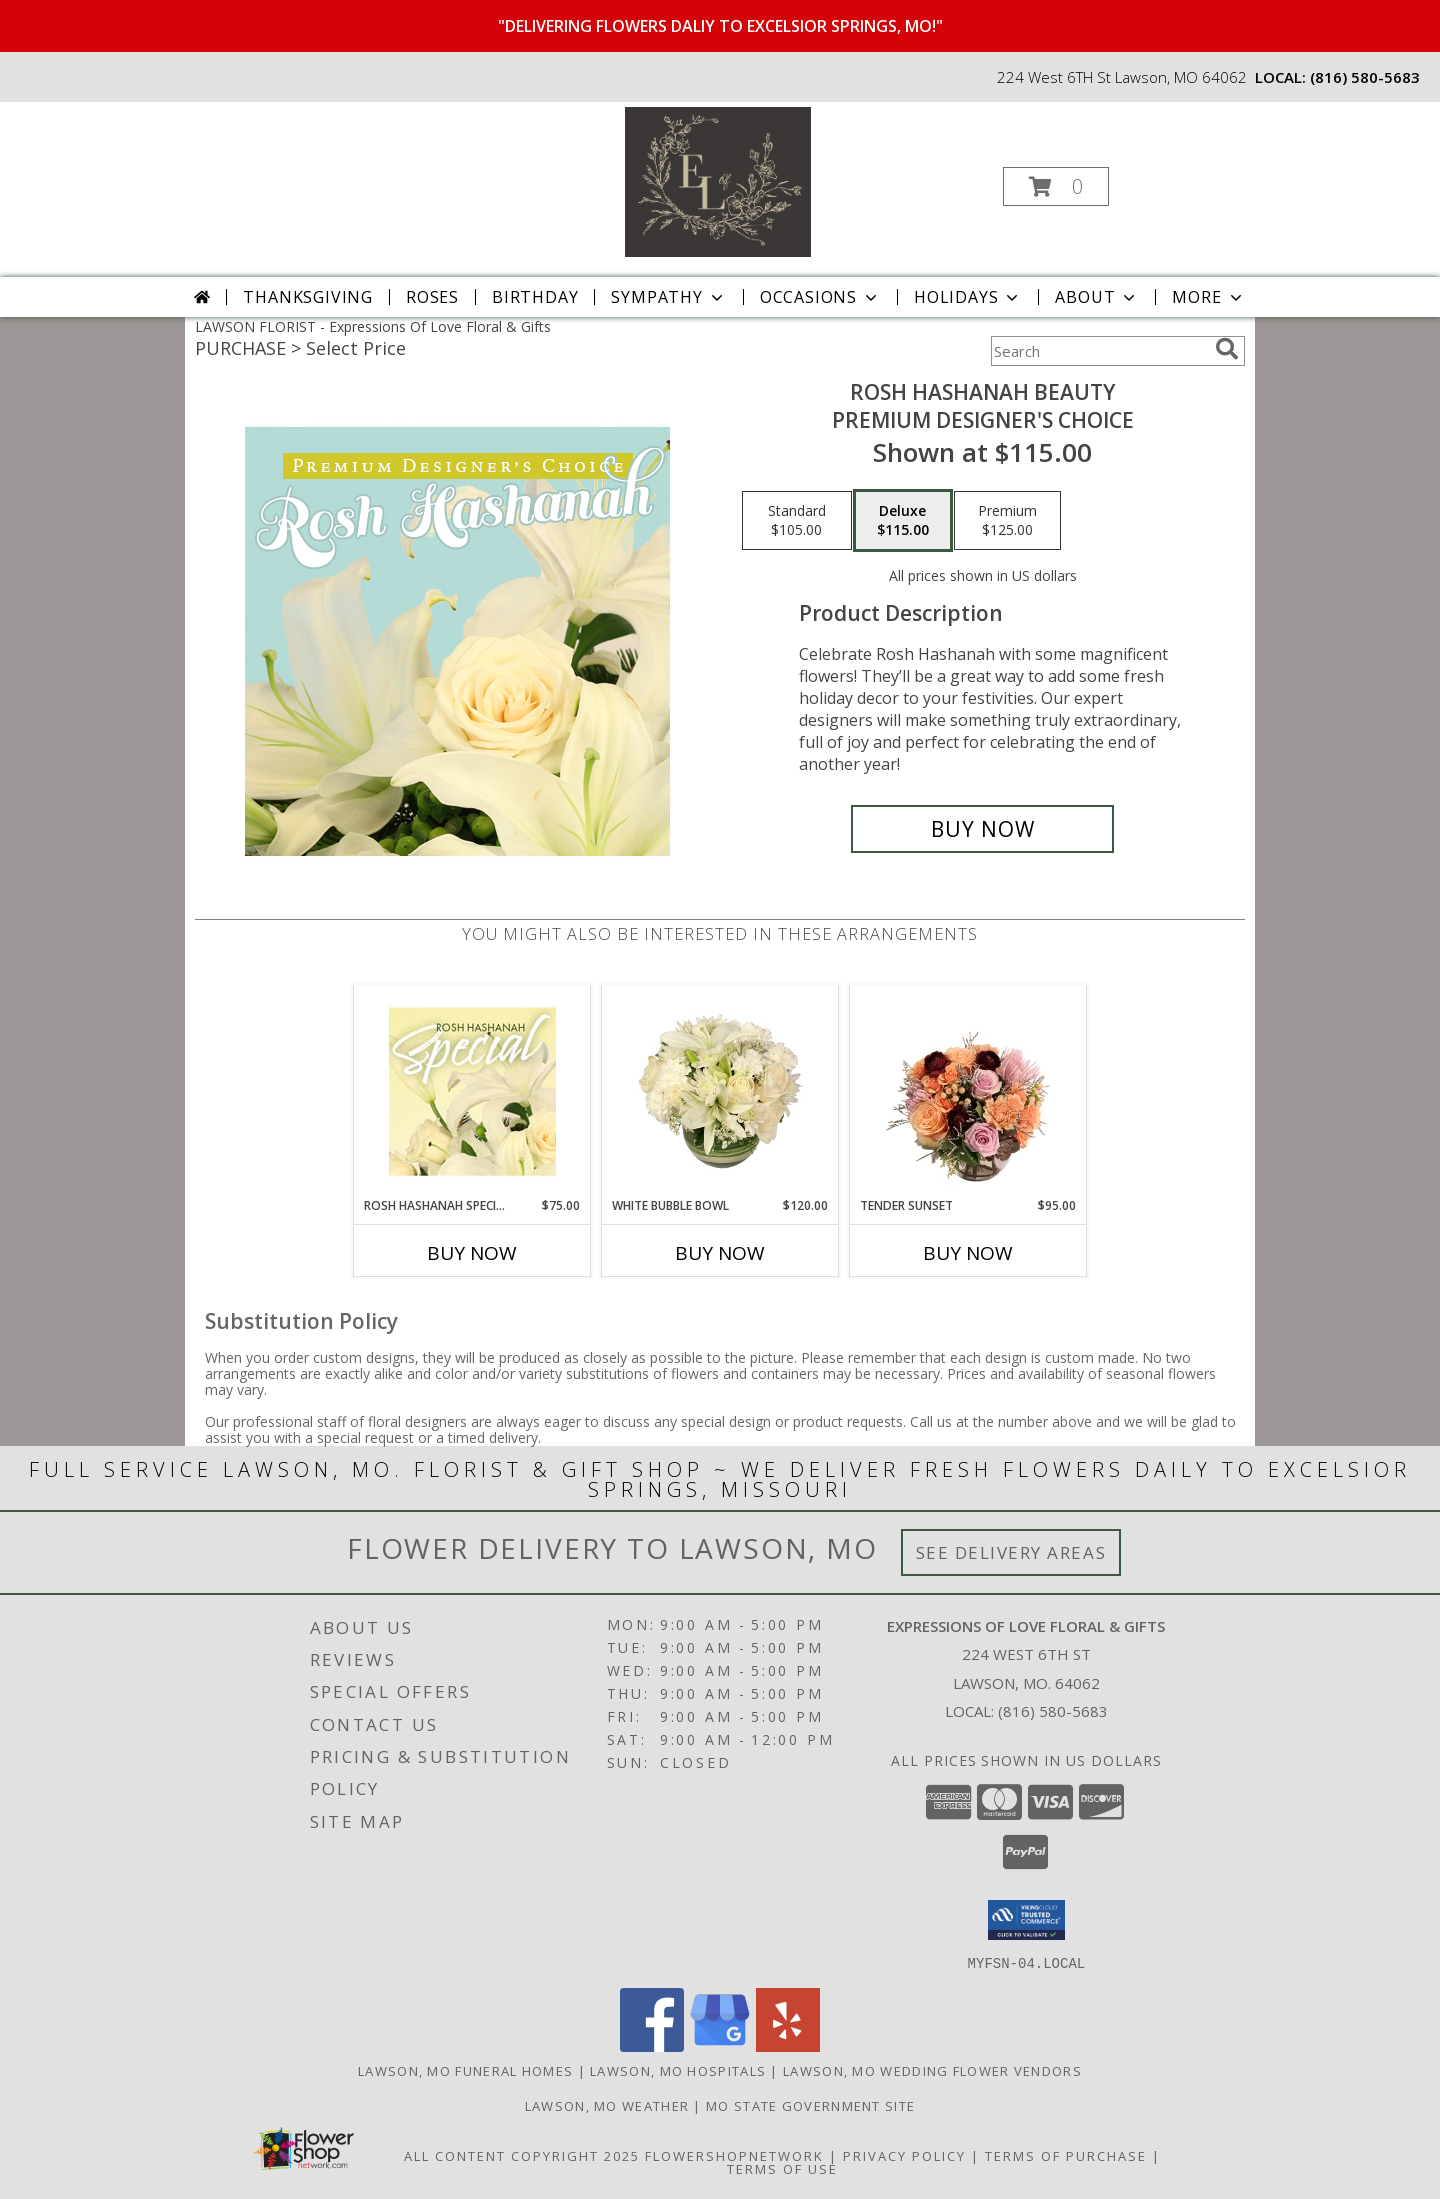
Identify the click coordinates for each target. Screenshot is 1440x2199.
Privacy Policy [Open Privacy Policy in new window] (904, 2155)
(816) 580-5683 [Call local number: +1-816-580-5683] (1365, 77)
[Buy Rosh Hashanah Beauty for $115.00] (982, 829)
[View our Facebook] (652, 2045)
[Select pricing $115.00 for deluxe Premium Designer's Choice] (903, 521)
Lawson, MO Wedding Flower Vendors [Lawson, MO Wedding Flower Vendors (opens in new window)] (932, 2070)
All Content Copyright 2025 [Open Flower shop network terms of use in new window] (522, 2155)
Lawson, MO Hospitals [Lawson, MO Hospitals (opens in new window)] (678, 2070)
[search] (1227, 349)
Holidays (968, 297)
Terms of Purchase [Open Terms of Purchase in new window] (1066, 2155)
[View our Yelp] (788, 2045)
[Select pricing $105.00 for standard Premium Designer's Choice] (797, 521)
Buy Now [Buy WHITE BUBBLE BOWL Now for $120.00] (720, 1253)
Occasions (820, 297)
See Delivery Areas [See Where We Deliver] (1011, 1552)
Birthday (535, 297)
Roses (432, 297)
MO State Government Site (810, 2105)
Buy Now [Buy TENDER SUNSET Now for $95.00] (968, 1253)
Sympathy (668, 297)
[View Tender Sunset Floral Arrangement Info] (968, 1091)
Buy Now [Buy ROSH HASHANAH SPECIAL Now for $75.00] (472, 1253)
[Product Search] (1099, 351)
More (1208, 297)
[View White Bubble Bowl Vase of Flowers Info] (720, 1091)
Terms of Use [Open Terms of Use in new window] (782, 2168)
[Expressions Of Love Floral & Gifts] (718, 180)
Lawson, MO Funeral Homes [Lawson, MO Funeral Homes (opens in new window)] (465, 2070)
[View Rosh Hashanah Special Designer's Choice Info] (472, 1091)
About (1097, 297)
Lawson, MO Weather (607, 2105)
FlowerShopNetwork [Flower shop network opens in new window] (734, 2155)
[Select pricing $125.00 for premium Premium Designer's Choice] (1007, 521)
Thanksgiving (308, 297)
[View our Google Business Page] (720, 2045)
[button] (1056, 186)
